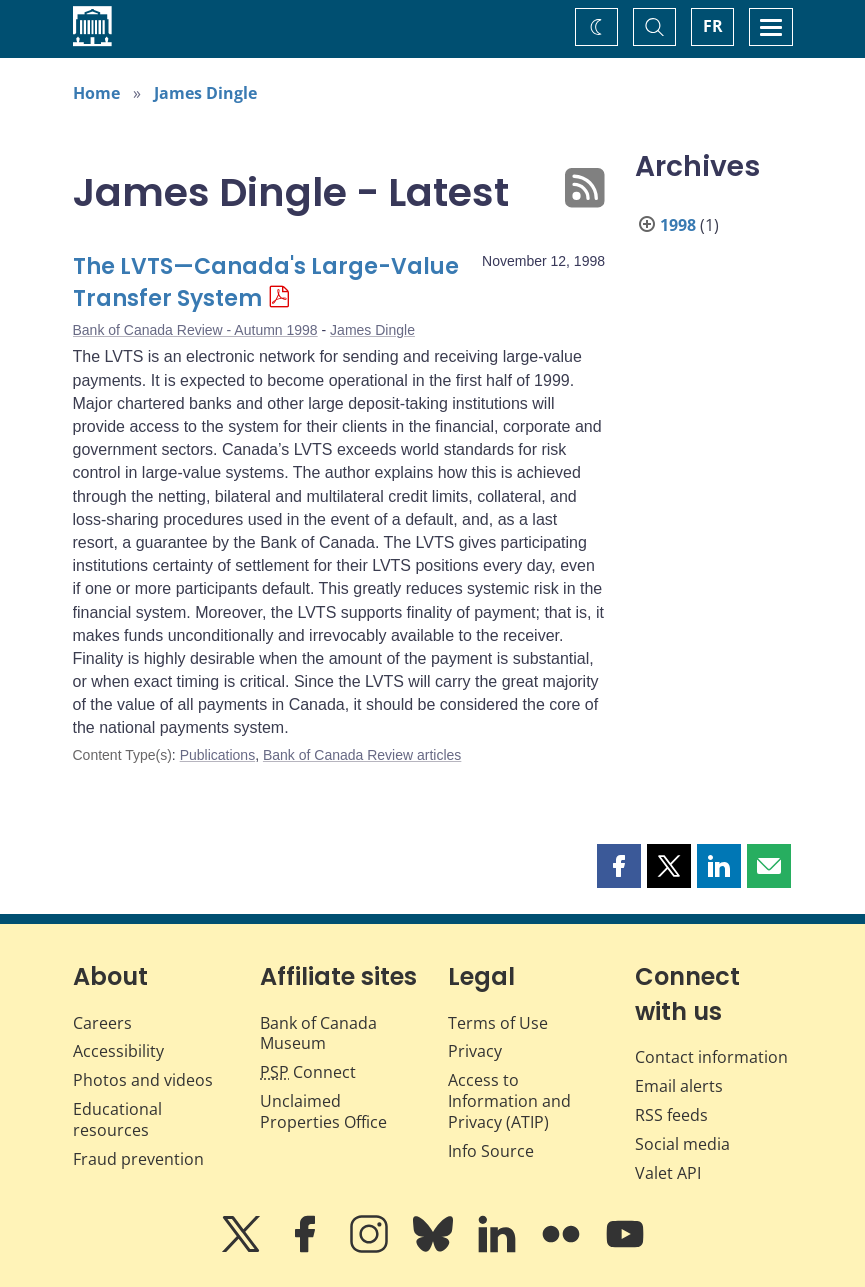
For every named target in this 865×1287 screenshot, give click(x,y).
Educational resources (117, 1119)
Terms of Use (498, 1023)
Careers (102, 1023)
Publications (218, 755)
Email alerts (679, 1086)
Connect (308, 1072)
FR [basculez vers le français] (713, 26)
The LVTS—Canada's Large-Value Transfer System (266, 282)
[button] (619, 866)
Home (96, 93)
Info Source (491, 1151)
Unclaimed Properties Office (323, 1111)
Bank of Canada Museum (318, 1033)
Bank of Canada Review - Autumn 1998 (195, 330)
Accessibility (118, 1051)
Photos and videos (143, 1080)
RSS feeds (671, 1115)
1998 (678, 225)
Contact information (711, 1057)
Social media (682, 1144)
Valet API (668, 1173)
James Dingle (205, 93)
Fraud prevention (138, 1159)
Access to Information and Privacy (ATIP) (509, 1101)
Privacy (475, 1051)
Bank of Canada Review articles (362, 755)
